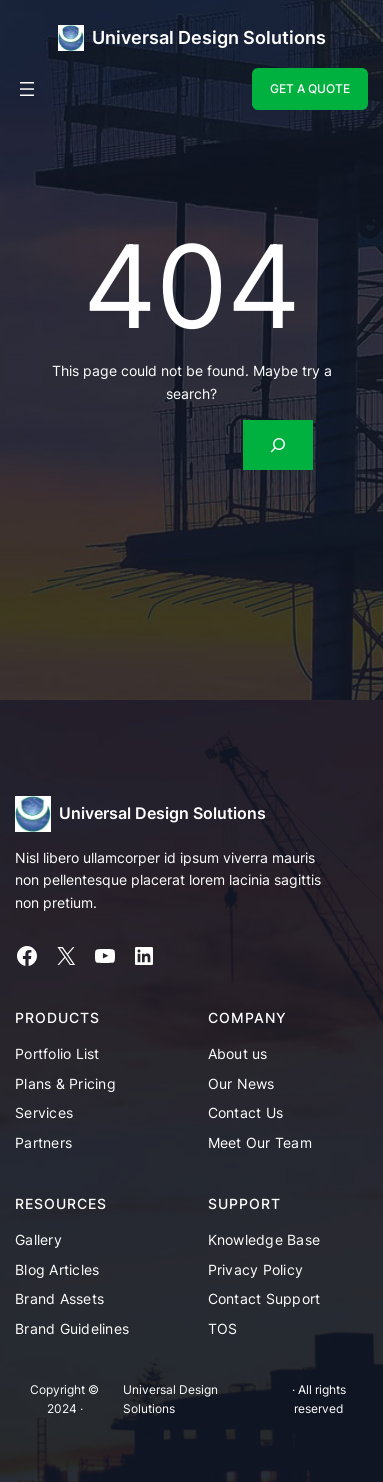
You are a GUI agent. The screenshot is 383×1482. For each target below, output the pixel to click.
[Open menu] (27, 89)
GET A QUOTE (310, 88)
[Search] (278, 444)
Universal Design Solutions (209, 37)
